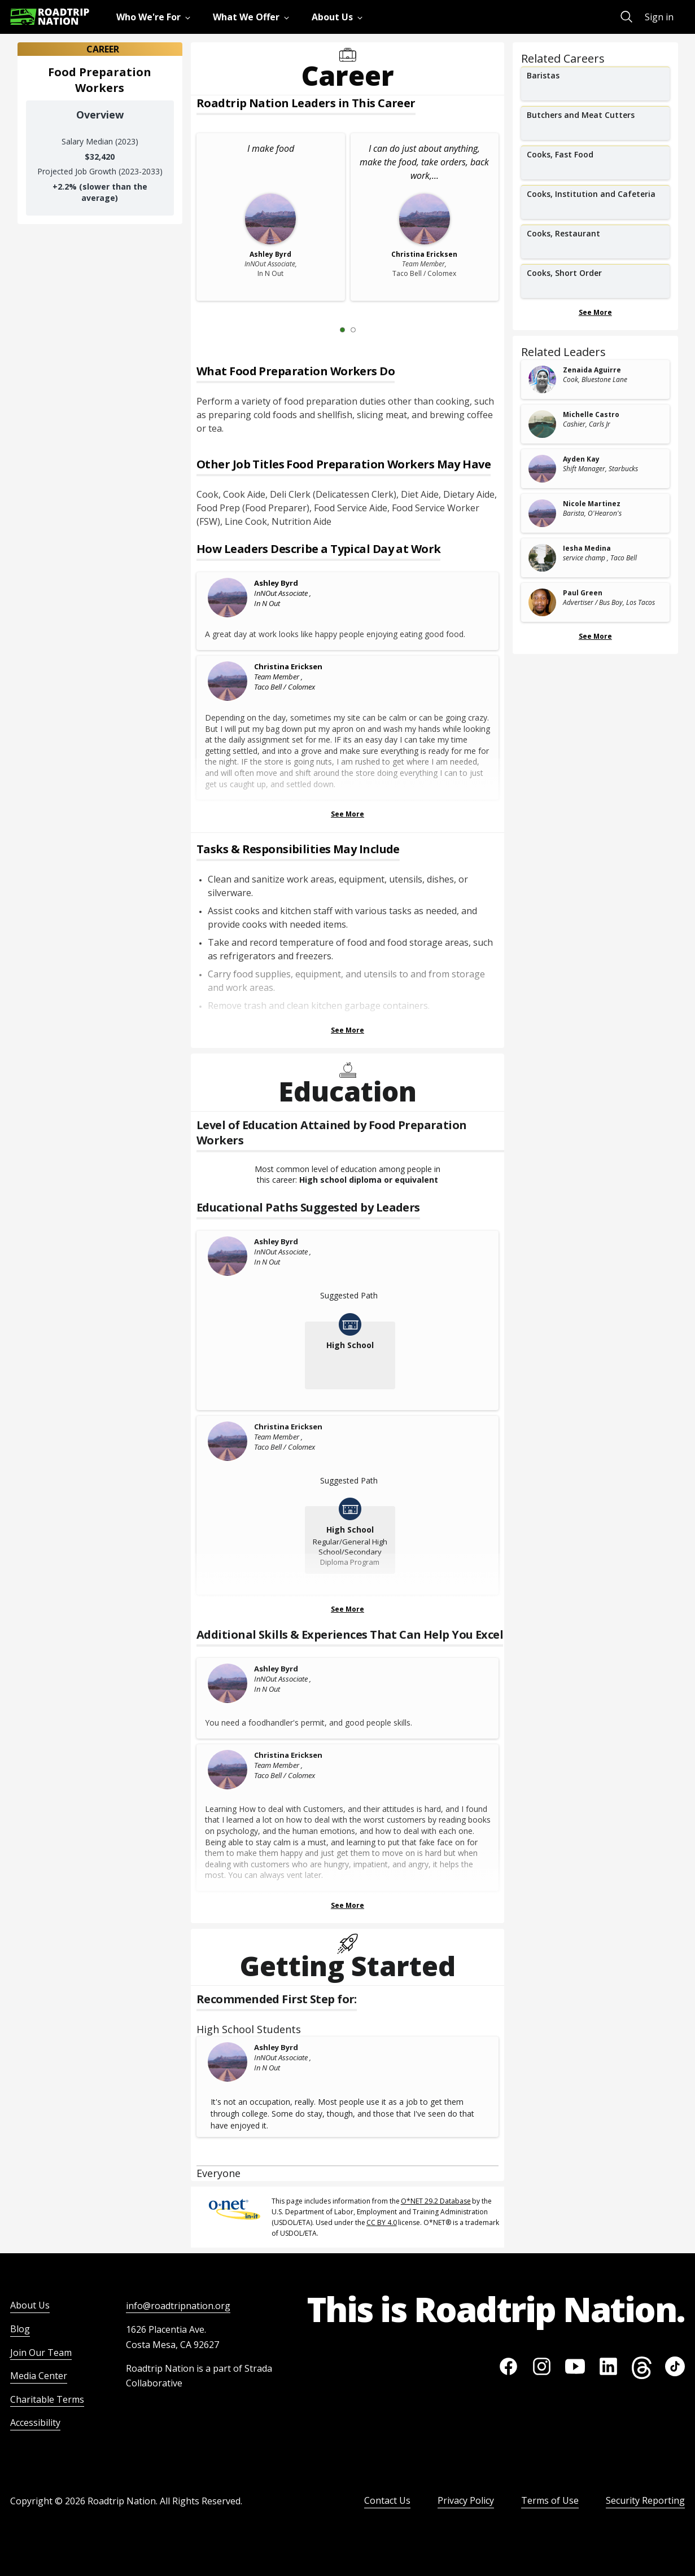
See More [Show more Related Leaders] (595, 636)
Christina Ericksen (288, 666)
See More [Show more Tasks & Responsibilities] (347, 1030)
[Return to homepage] (49, 16)
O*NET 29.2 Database (436, 2201)
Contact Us (387, 2500)
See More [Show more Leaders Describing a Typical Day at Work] (347, 814)
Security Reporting (645, 2500)
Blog (20, 2329)
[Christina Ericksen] (228, 681)
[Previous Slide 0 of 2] (325, 329)
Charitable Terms (47, 2399)
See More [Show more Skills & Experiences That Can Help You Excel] (347, 1905)
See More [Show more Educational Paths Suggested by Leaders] (347, 1609)
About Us (30, 2305)
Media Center (38, 2375)
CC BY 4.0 (381, 2222)
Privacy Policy (466, 2500)
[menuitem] (155, 17)
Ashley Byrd (276, 583)
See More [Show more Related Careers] (595, 312)
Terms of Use (550, 2500)
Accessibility (35, 2422)
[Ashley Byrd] (228, 597)
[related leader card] (595, 379)
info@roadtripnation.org (178, 2305)
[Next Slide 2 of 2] (370, 329)
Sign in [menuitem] (659, 17)
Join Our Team (41, 2352)
